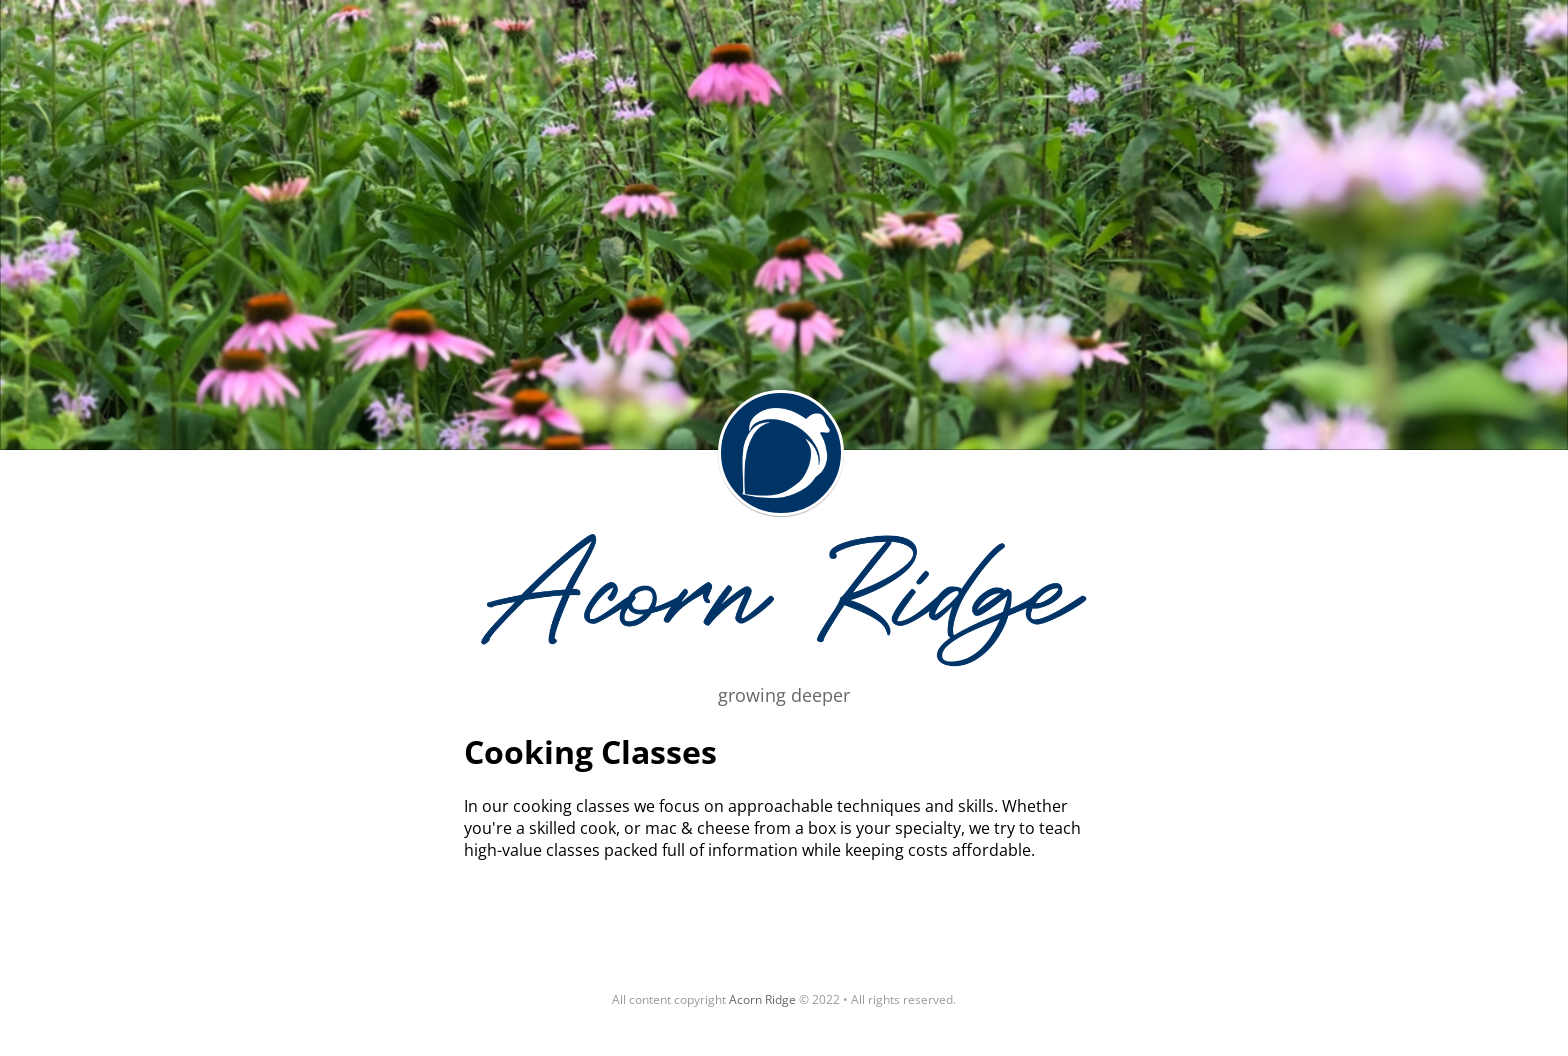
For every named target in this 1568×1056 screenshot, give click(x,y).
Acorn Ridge (781, 453)
